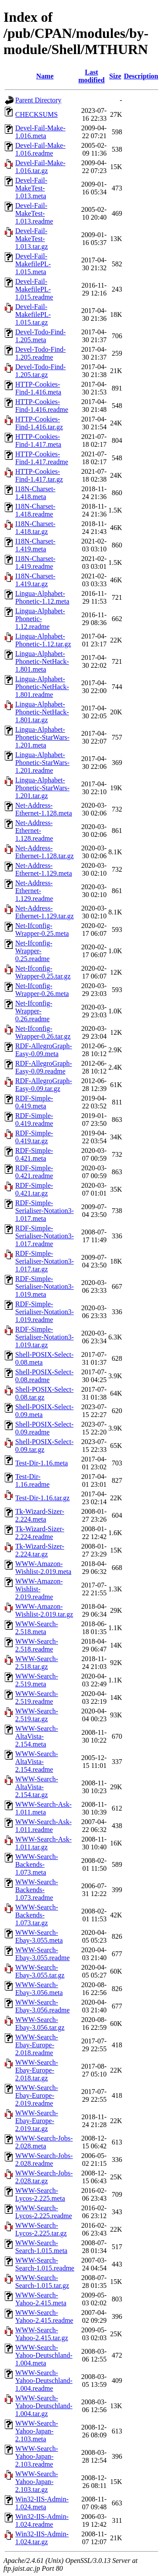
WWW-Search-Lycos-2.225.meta (40, 2194)
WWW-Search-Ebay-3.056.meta (39, 1988)
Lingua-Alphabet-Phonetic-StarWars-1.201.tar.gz (42, 787)
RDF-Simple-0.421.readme (34, 1171)
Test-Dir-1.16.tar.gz (42, 1498)
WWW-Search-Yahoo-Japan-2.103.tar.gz (36, 2481)
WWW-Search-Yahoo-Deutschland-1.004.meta (44, 2355)
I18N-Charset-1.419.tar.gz (35, 580)
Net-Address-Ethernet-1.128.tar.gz (44, 852)
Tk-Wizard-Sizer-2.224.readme (39, 1532)
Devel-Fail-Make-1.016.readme (40, 149)
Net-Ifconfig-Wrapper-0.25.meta (42, 929)
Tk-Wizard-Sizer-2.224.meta (39, 1515)
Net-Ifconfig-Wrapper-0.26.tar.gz (42, 1032)
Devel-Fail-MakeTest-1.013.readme (34, 213)
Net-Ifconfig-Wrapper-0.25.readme (33, 950)
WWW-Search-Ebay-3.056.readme (42, 2006)
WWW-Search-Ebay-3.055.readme (42, 1953)
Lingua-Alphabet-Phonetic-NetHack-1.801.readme (42, 686)
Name (44, 76)
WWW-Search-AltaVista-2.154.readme (36, 1761)
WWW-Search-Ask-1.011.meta (43, 1808)
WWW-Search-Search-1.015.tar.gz (42, 2281)
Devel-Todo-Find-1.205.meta (40, 335)
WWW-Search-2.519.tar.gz (36, 1715)
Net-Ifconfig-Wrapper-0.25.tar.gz (42, 972)
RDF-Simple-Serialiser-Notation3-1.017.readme (44, 1235)
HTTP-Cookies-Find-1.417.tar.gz (39, 475)
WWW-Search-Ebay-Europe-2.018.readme (36, 2044)
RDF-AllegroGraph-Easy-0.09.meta (43, 1049)
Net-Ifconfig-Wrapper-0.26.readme (33, 1011)
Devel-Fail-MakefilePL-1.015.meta (33, 263)
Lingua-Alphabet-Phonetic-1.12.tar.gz (43, 640)
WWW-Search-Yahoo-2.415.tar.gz (41, 2334)
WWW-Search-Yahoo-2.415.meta (40, 2299)
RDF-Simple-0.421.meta (34, 1154)
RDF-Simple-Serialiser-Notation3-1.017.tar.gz (44, 1261)
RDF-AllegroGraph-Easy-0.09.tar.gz (43, 1084)
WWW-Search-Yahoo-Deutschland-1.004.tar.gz (44, 2405)
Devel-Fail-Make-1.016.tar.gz (40, 166)
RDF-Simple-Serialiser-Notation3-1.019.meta (44, 1286)
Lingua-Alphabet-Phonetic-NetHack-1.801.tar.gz (42, 712)
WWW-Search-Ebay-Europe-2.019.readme (36, 2095)
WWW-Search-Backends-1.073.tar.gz (36, 1915)
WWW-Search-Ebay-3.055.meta (39, 1936)
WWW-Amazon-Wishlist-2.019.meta (43, 1567)
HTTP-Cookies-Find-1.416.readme (41, 405)
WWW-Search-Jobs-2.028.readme (44, 2159)
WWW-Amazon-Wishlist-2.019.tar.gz (44, 1610)
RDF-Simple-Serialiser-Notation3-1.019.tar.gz (44, 1337)
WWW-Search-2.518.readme (36, 1645)
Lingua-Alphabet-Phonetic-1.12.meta (42, 597)
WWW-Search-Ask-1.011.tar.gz (43, 1843)
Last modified (91, 76)
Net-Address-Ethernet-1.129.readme (34, 890)
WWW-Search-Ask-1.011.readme (43, 1825)
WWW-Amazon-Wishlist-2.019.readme (39, 1589)
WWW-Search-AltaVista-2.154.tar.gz (36, 1786)
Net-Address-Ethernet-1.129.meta (43, 869)
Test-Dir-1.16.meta (41, 1463)
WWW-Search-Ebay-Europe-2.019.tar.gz (36, 2120)
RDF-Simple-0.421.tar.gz (34, 1189)
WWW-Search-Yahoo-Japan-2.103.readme (36, 2456)
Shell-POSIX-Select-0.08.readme (44, 1375)
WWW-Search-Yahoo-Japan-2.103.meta (36, 2431)
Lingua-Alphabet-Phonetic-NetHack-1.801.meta (42, 661)
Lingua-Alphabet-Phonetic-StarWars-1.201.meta (42, 737)
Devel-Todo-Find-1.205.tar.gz (40, 370)
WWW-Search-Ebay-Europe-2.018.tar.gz (36, 2070)
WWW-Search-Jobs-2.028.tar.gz (44, 2177)
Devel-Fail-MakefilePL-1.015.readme (34, 289)
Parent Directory (38, 100)
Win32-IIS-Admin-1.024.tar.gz (42, 2537)
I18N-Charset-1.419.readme (35, 562)
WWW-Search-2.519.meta (36, 1680)
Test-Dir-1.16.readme (32, 1480)
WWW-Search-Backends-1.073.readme (36, 1889)
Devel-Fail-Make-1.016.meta (40, 131)
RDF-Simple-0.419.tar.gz (34, 1137)
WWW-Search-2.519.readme (36, 1697)
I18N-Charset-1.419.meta (35, 545)
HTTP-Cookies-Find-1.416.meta (38, 388)
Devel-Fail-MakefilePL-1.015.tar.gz (33, 314)
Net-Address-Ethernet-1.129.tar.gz (44, 912)
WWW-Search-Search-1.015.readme (44, 2264)
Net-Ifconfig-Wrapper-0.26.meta (42, 989)
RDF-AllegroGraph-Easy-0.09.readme (43, 1067)
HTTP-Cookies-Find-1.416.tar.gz (39, 423)
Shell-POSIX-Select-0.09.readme (44, 1428)
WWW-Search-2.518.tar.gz (36, 1662)
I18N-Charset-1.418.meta (35, 492)
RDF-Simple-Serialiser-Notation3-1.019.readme (44, 1311)
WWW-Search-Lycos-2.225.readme (43, 2211)
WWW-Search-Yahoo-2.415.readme (44, 2316)
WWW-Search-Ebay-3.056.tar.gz (39, 2023)
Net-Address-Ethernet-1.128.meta (43, 809)
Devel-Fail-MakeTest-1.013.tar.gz (31, 238)
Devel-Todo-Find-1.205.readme (40, 353)
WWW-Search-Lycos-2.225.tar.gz (41, 2229)
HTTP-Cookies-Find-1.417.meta (38, 440)
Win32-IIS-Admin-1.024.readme (42, 2520)
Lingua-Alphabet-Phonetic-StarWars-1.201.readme (42, 762)
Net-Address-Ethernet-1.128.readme (34, 830)
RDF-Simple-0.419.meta (34, 1102)
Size (115, 76)
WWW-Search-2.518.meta (36, 1627)
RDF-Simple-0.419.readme (34, 1119)
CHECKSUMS (36, 114)
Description (141, 76)
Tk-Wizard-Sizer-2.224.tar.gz (39, 1550)
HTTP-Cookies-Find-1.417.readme (41, 458)
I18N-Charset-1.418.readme (35, 510)
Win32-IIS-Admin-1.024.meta (42, 2503)
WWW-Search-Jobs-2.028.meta (44, 2142)
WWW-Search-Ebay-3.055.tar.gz (39, 1971)
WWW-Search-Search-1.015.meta (41, 2246)
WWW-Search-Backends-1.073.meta (36, 1864)
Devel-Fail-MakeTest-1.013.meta (31, 188)
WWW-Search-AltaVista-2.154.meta (36, 1736)
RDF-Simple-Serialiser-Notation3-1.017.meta (44, 1210)
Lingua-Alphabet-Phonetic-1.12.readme (40, 618)
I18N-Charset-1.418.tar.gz (35, 527)
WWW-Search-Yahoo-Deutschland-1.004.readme (44, 2380)
